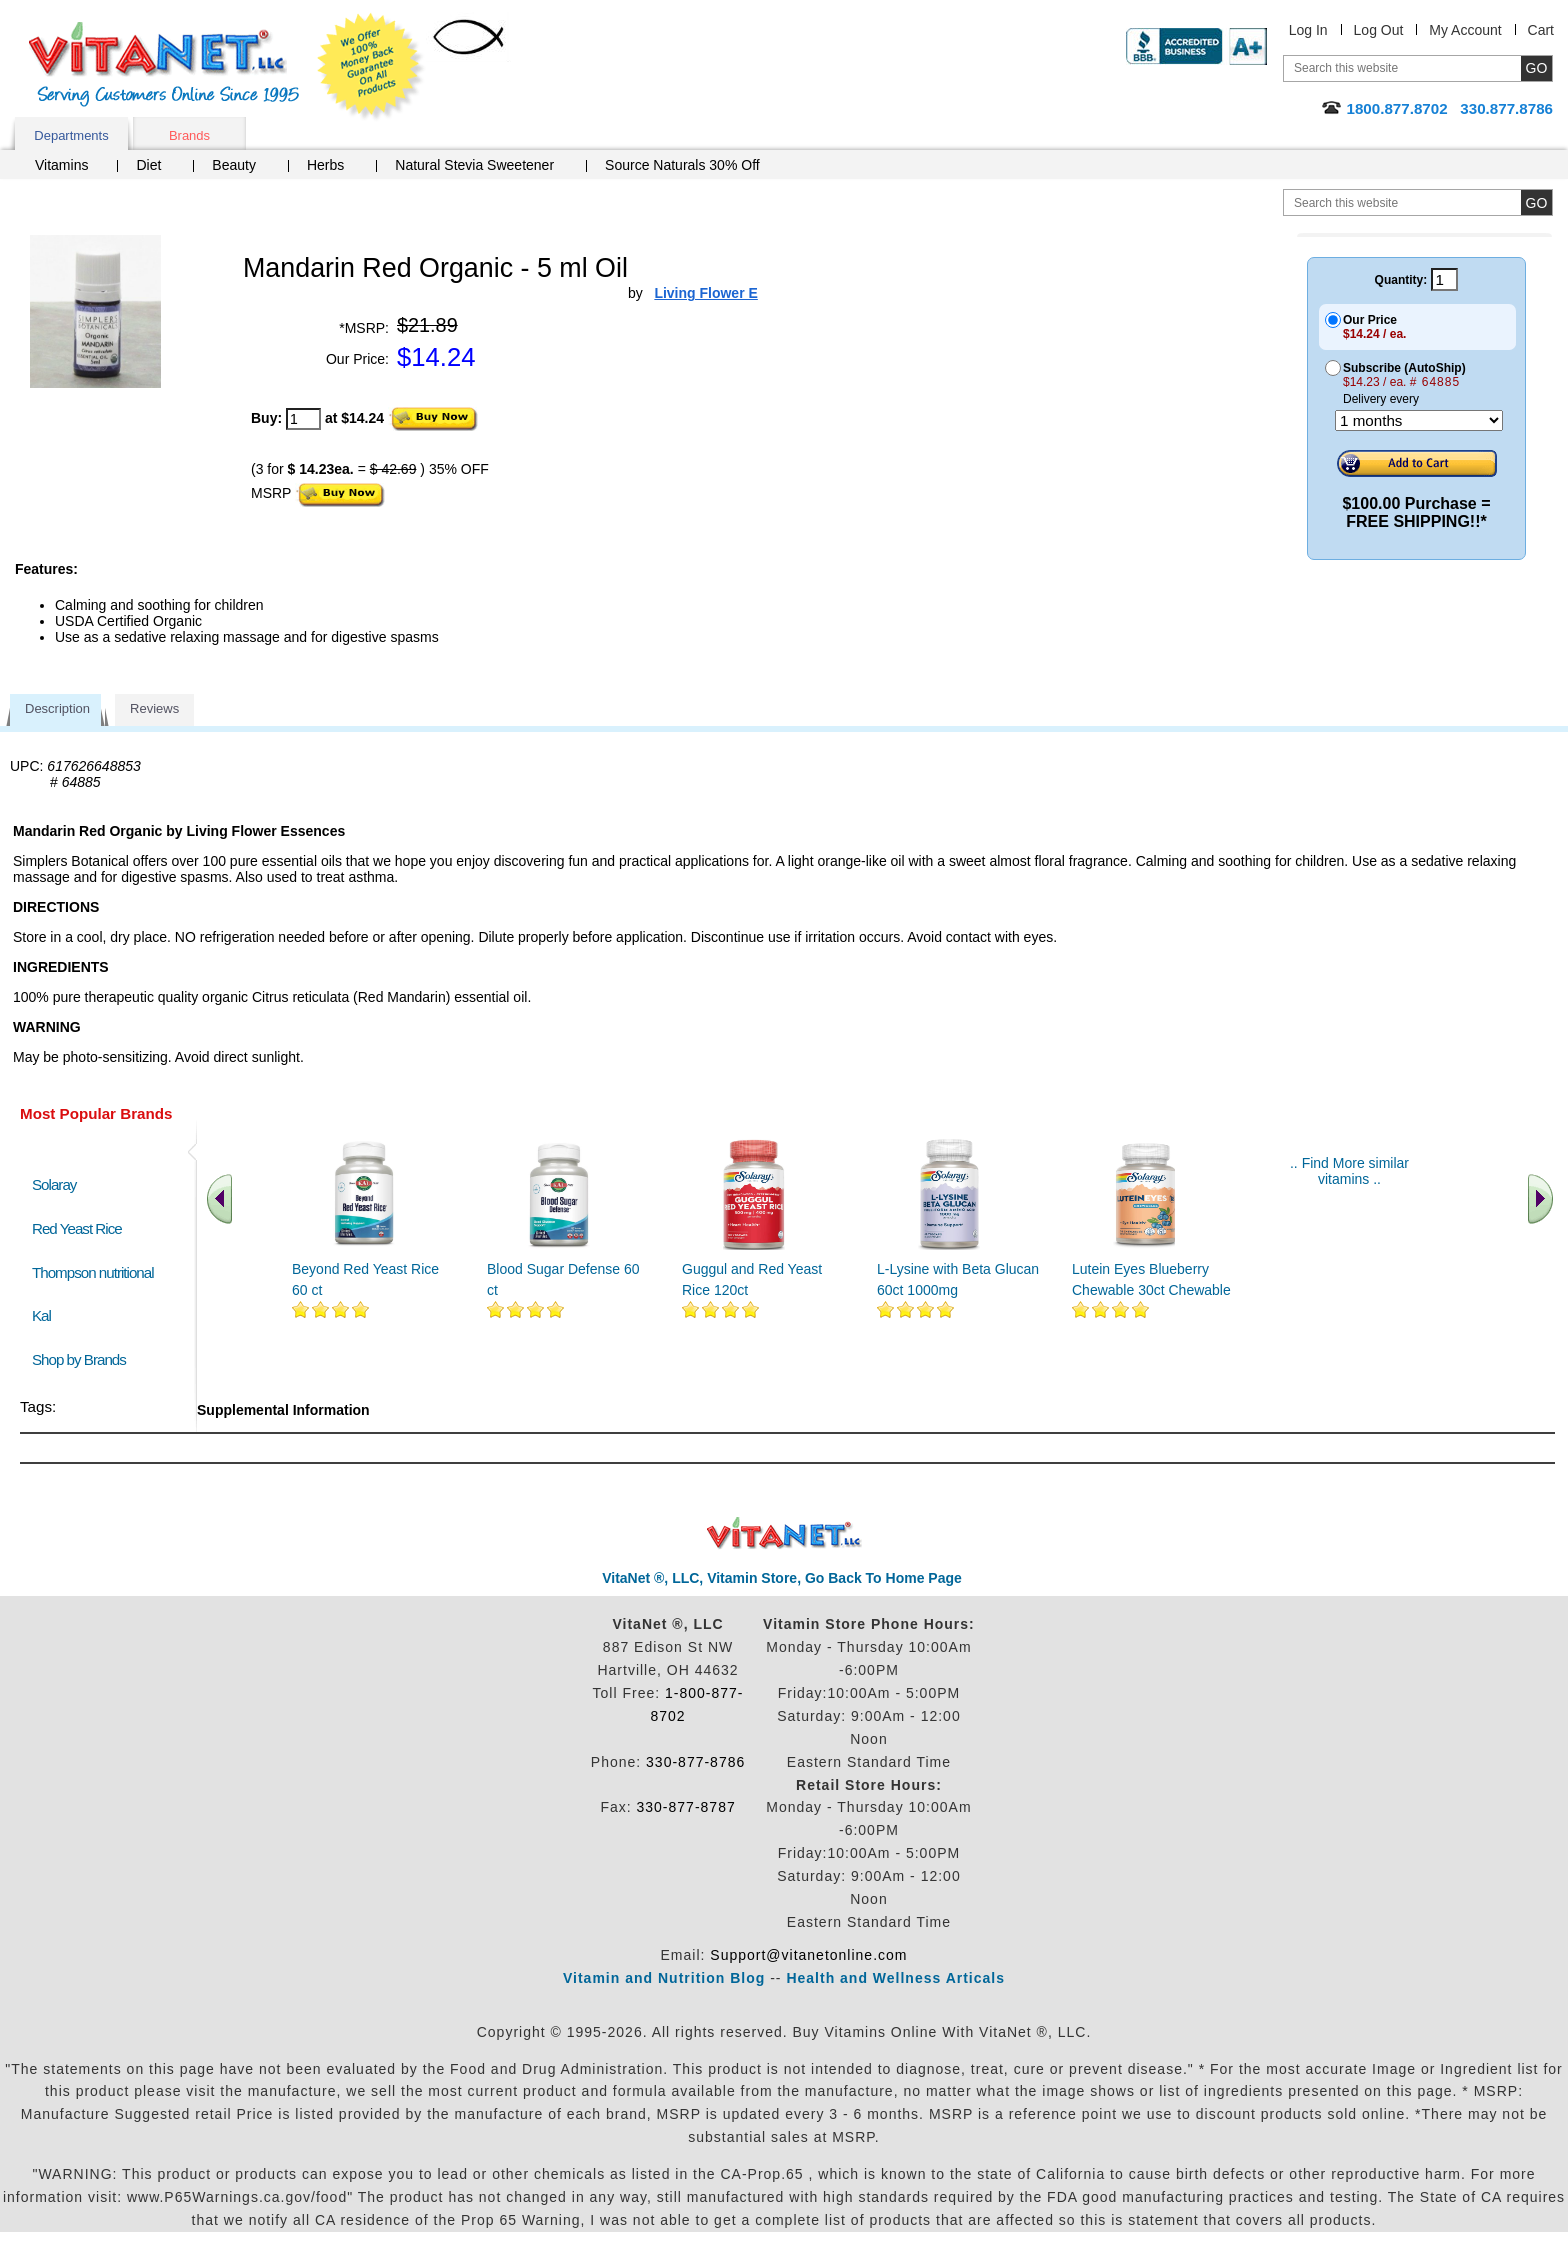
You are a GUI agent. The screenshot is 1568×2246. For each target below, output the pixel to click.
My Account (1465, 30)
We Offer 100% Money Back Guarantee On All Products (371, 67)
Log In (1308, 30)
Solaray (54, 1184)
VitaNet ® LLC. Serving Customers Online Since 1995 (164, 64)
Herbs (325, 165)
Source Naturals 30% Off (682, 165)
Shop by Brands (83, 1359)
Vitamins (61, 165)
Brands (189, 135)
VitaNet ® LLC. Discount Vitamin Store (784, 1533)
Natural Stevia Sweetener (474, 165)
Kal (41, 1315)
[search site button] (1536, 202)
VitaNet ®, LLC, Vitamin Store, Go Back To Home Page (782, 1578)
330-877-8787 (686, 1807)
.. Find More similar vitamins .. (1349, 1171)
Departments (71, 135)
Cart (1541, 30)
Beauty (234, 165)
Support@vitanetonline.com (808, 1955)
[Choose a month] (1419, 420)
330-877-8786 (695, 1762)
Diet (148, 165)
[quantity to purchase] (303, 419)
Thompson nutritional (93, 1272)
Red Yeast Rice (77, 1228)
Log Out (1379, 30)
